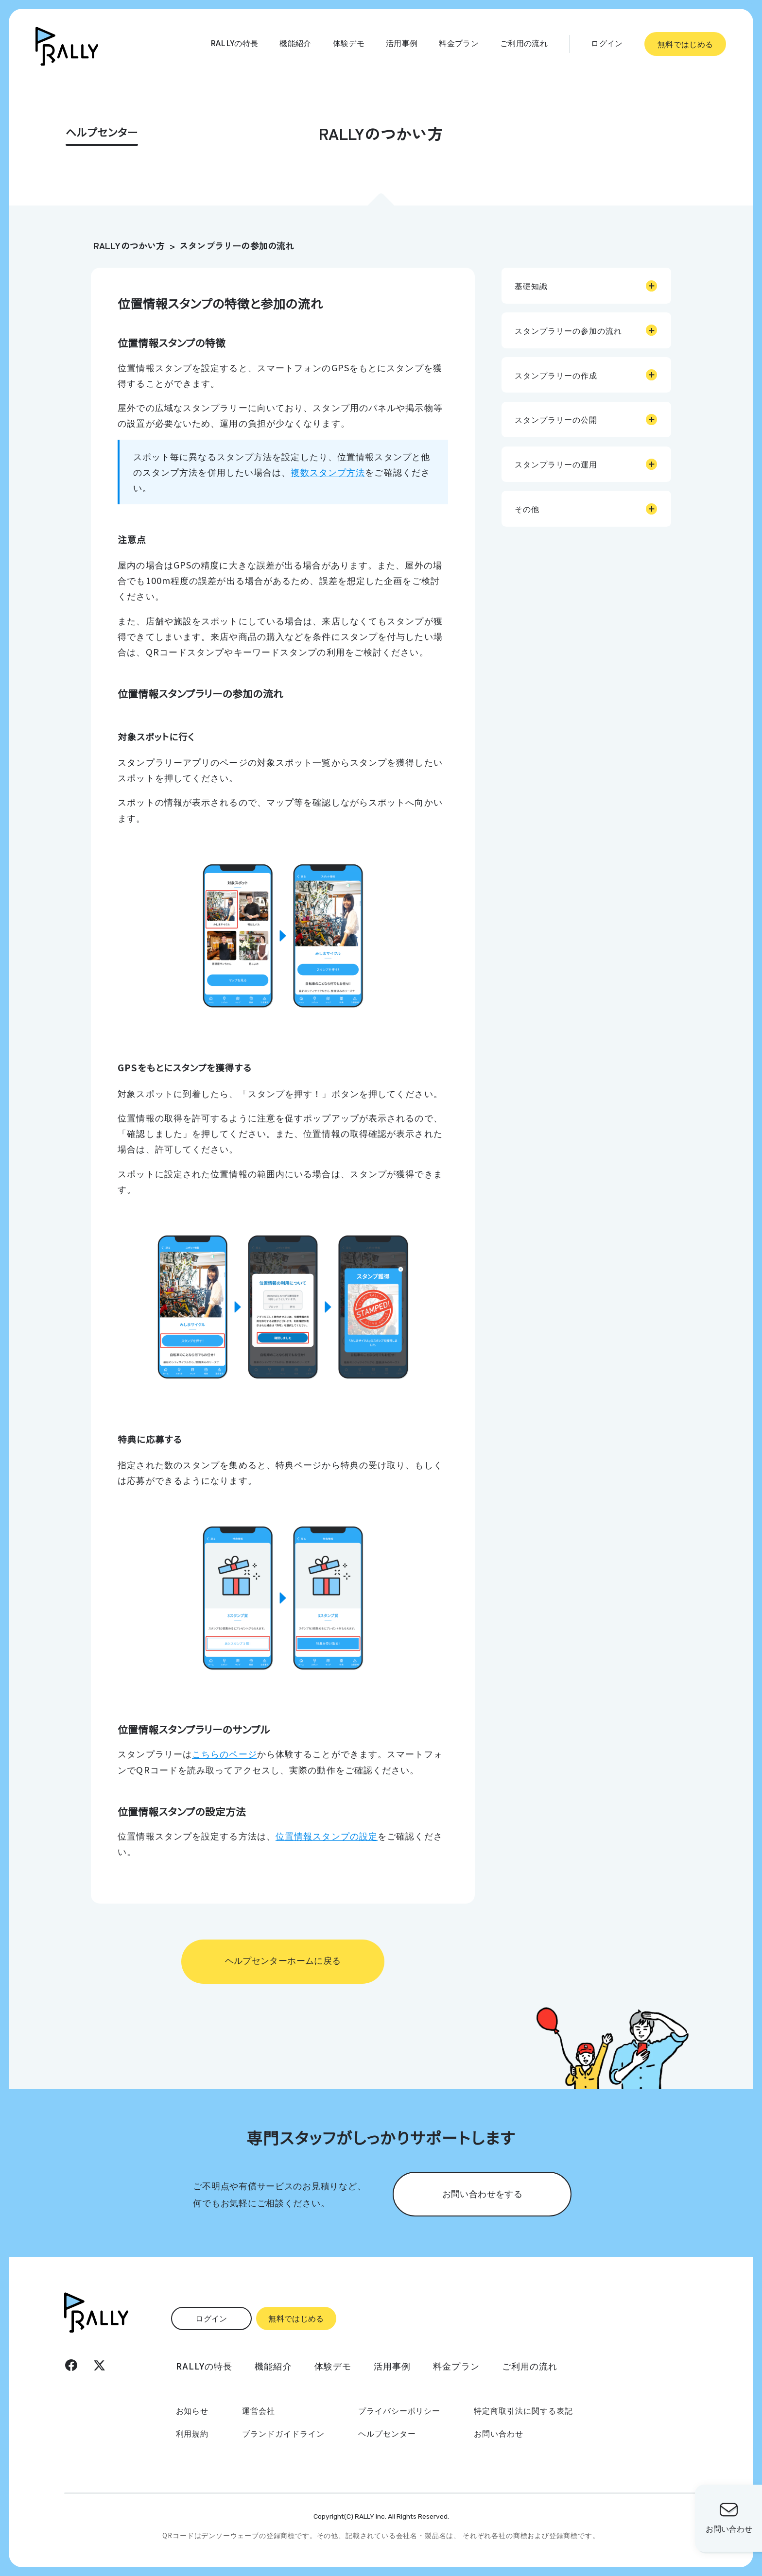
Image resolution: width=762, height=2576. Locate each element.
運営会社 (258, 2410)
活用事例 (401, 43)
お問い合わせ (498, 2433)
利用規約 (192, 2433)
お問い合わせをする (482, 2193)
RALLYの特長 (234, 43)
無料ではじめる (685, 44)
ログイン (607, 43)
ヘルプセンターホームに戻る (283, 1960)
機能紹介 (295, 43)
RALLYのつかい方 (129, 245)
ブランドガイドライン (283, 2433)
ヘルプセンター (387, 2433)
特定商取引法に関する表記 (523, 2410)
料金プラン (459, 43)
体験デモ (348, 43)
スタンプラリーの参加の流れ (236, 245)
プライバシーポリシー (399, 2410)
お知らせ (192, 2410)
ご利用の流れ (524, 43)
